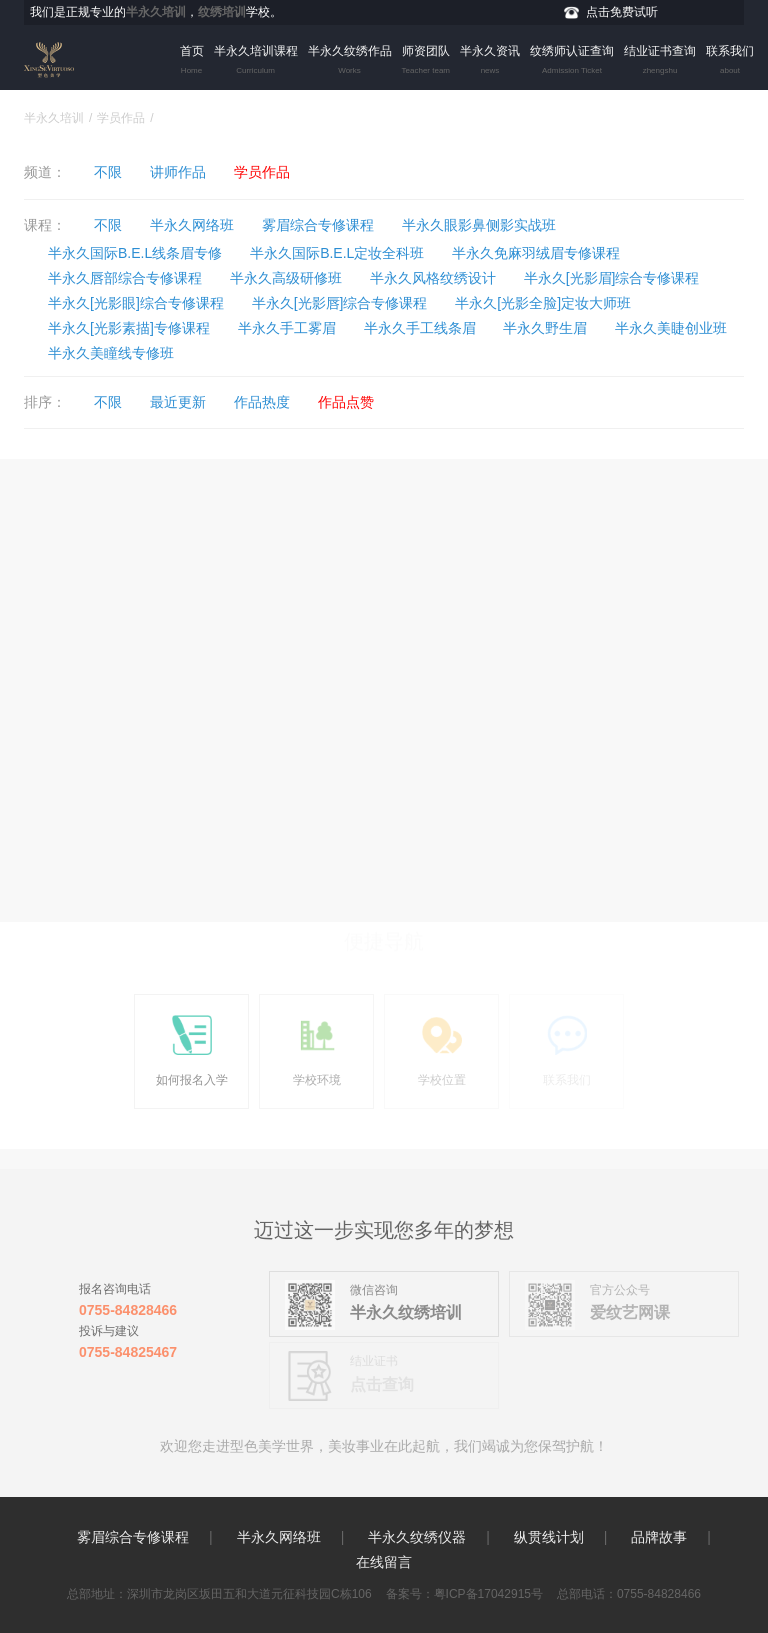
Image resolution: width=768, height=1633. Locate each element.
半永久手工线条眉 (420, 328)
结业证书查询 (660, 62)
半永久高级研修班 (286, 278)
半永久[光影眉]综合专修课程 (612, 278)
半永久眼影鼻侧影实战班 (479, 225)
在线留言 (384, 1562)
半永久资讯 (490, 62)
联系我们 (730, 62)
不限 (108, 172)
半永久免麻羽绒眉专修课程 (536, 253)
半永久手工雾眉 (287, 328)
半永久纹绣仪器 (417, 1537)
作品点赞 (346, 402)
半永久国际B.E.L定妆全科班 (337, 253)
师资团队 (426, 62)
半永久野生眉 (545, 328)
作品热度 (262, 402)
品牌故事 (659, 1537)
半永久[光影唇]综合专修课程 (340, 303)
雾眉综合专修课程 (318, 225)
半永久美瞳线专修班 (111, 353)
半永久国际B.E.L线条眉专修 (135, 253)
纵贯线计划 (549, 1537)
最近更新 (178, 402)
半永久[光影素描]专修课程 (129, 328)
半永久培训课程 (256, 62)
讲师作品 (178, 172)
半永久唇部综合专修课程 (125, 278)
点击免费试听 (622, 12)
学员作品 (121, 118)
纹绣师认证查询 (572, 62)
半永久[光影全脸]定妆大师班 (543, 303)
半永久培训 (54, 118)
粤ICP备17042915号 (488, 1594)
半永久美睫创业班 (671, 328)
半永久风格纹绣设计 (433, 278)
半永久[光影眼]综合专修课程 (136, 303)
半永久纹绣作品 (350, 62)
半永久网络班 (192, 225)
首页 (192, 62)
